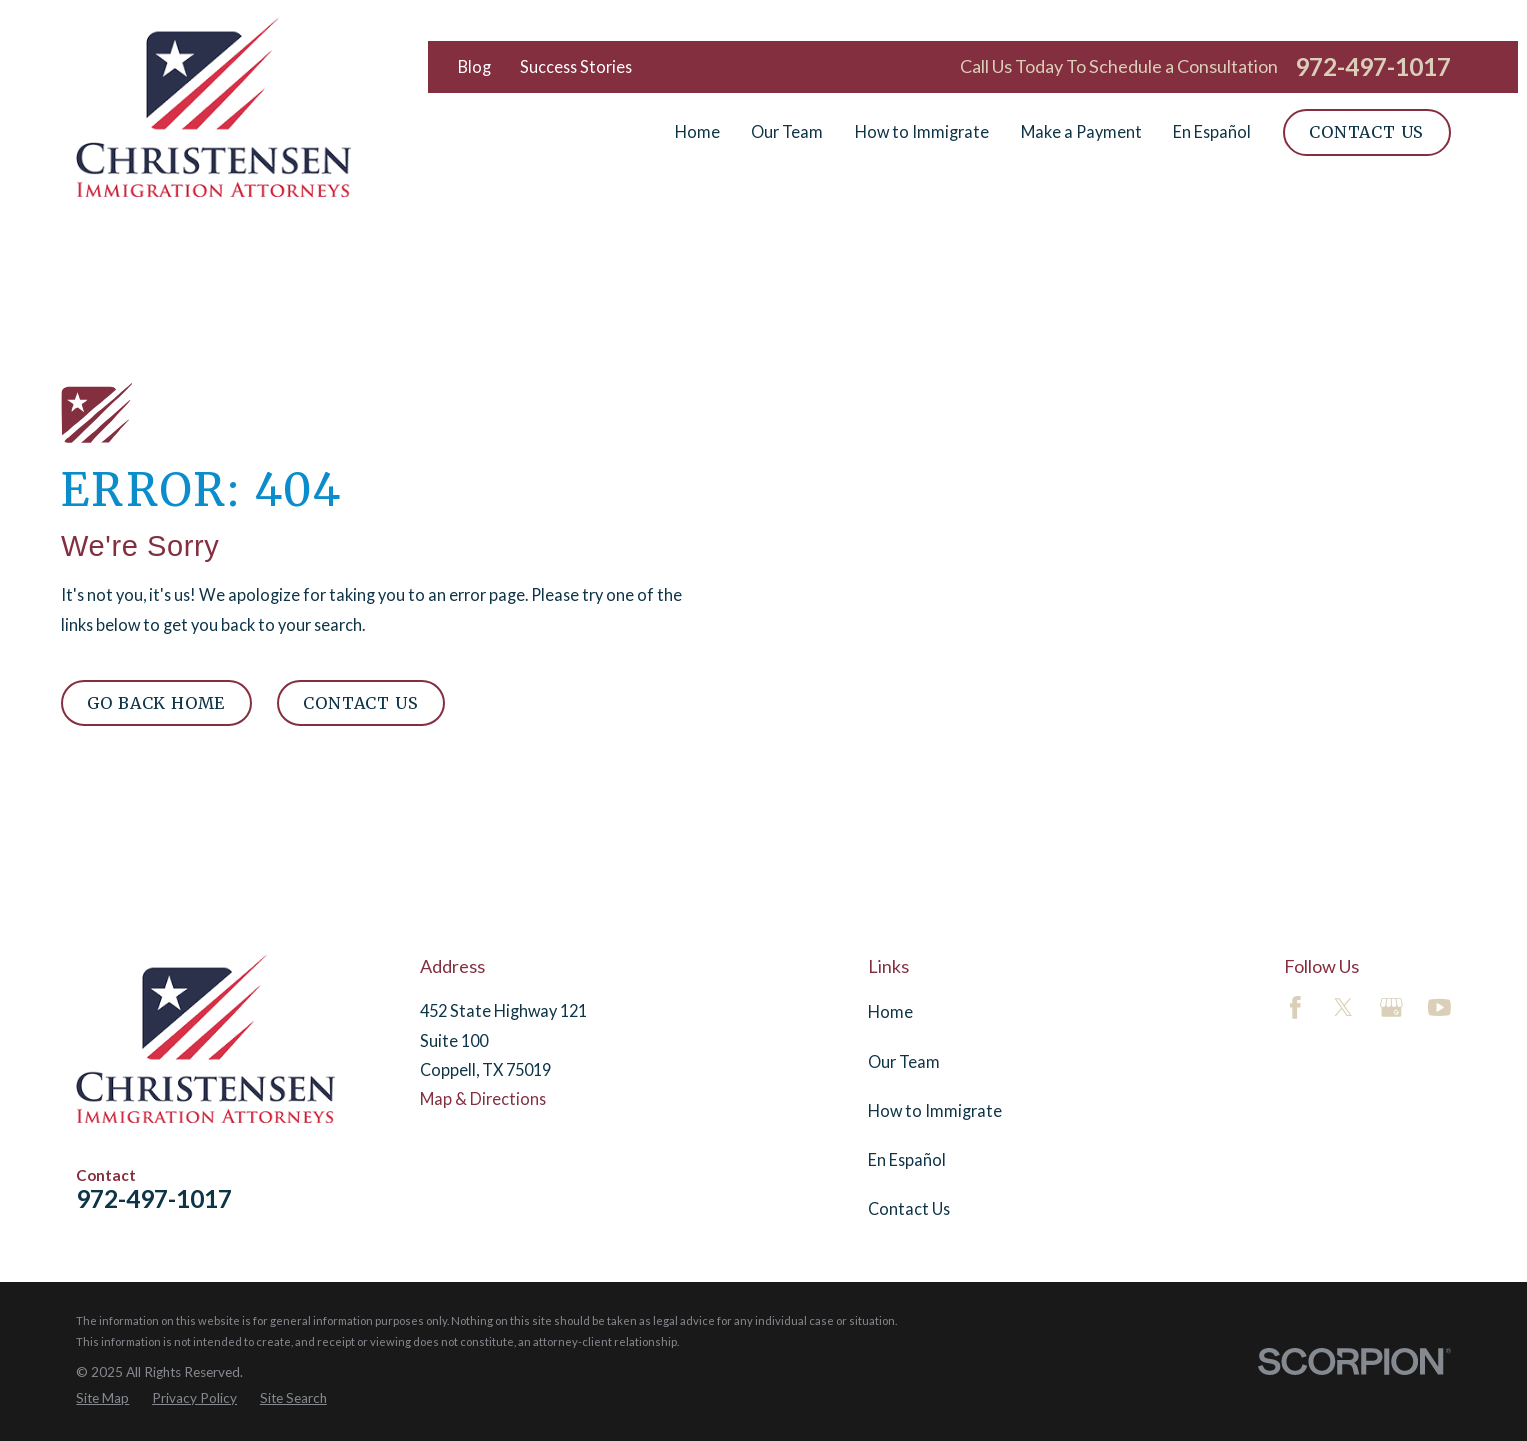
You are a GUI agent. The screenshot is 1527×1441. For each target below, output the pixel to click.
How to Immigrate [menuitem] (922, 131)
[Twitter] (1343, 1007)
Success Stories (576, 66)
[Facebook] (1295, 1007)
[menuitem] (102, 1398)
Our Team (904, 1061)
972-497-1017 (1373, 67)
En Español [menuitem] (1212, 131)
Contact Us (1366, 132)
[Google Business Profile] (1391, 1007)
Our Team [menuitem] (787, 131)
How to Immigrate (935, 1110)
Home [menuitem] (697, 131)
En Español (907, 1159)
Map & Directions (483, 1098)
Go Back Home (156, 703)
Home (890, 1011)
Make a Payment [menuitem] (1081, 131)
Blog (474, 66)
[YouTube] (1439, 1007)
